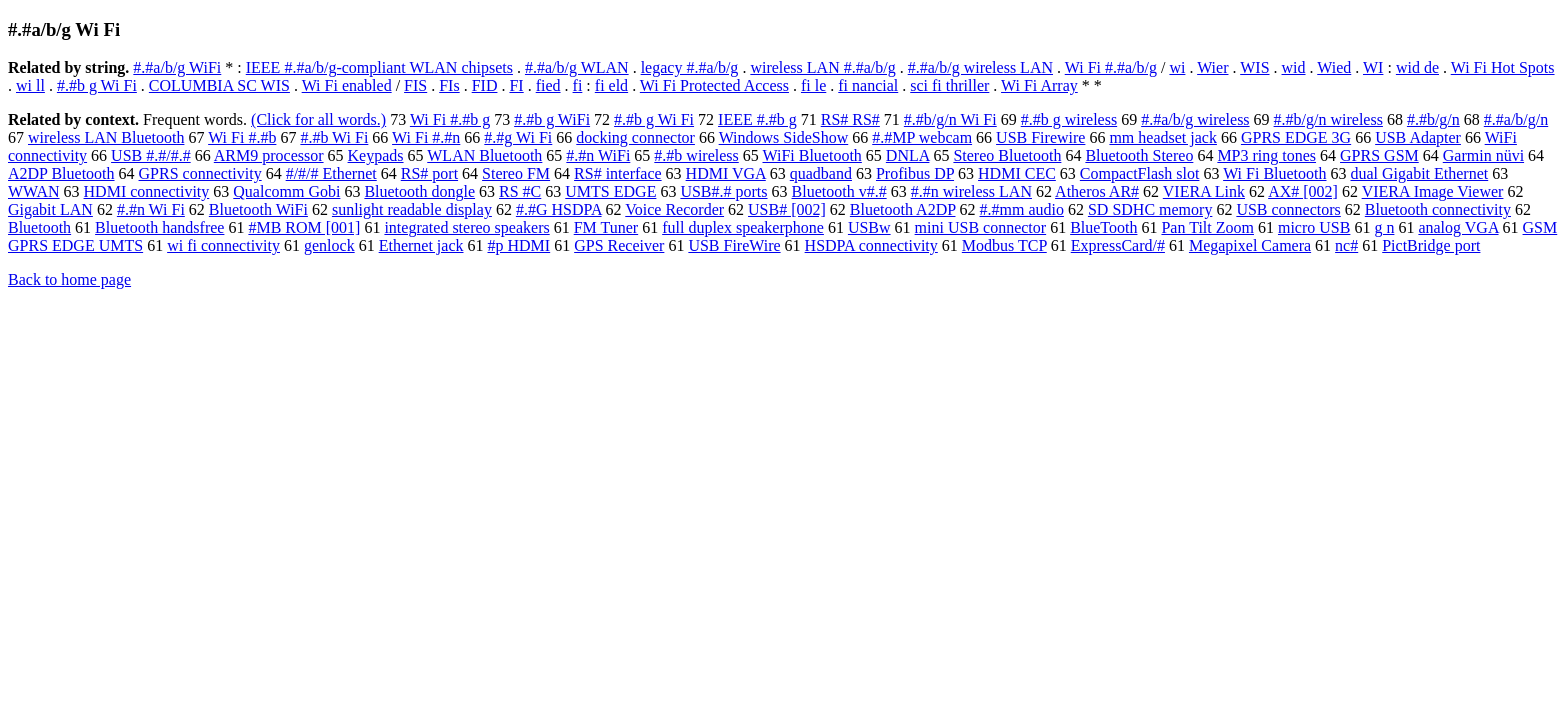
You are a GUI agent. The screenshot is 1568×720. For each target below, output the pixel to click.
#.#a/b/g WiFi (177, 67)
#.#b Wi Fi (334, 137)
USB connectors (1288, 209)
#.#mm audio (1021, 209)
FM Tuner (606, 227)
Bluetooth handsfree (159, 227)
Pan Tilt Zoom (1207, 227)
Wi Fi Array (1039, 85)
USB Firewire (1040, 137)
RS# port (429, 173)
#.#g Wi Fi (518, 137)
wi (1177, 67)
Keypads (376, 155)
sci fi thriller (949, 85)
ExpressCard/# (1118, 245)
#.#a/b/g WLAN (577, 67)
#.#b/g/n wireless (1328, 119)
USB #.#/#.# (151, 155)
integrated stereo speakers (466, 227)
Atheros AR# (1097, 191)
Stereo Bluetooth (1007, 155)
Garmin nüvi (1483, 155)
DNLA (908, 155)
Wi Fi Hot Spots (1503, 67)
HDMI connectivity (147, 191)
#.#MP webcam (922, 137)
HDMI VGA (726, 173)
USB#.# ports (723, 191)
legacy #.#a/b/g (690, 67)
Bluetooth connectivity (1438, 209)
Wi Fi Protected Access (714, 85)
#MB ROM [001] (304, 227)
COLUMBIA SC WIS (219, 85)
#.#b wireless (696, 155)
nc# (1346, 245)
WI (1373, 67)
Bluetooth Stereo (1139, 155)
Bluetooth (39, 227)
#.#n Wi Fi (151, 209)
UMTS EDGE (610, 191)
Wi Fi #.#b (242, 137)
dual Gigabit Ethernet (1419, 173)
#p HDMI (519, 245)
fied (548, 85)
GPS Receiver (619, 245)
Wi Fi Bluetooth (1274, 173)
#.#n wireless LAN (971, 191)
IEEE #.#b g (757, 119)
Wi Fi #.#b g (450, 119)
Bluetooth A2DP (903, 209)
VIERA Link (1204, 191)
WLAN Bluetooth (484, 155)
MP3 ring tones (1266, 155)
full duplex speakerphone (743, 227)
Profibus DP (915, 173)
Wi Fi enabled (347, 85)
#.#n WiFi (598, 155)
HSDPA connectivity (871, 245)
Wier (1212, 67)
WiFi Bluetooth (811, 155)
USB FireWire (734, 245)
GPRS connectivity (200, 173)
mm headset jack (1163, 137)
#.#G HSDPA (559, 209)
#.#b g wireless (1069, 119)
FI (516, 85)
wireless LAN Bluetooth (106, 137)
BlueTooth (1103, 227)
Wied (1334, 67)
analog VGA (1458, 227)
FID (485, 85)
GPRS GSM (1379, 155)
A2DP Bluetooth (61, 173)
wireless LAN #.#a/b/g (822, 67)
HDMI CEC (1017, 173)
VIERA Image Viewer (1433, 191)
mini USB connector (981, 227)
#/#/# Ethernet (331, 173)
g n (1384, 227)
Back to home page (69, 279)
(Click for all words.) (318, 119)
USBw (869, 227)
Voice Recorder (674, 209)
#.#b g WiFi (552, 119)
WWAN (34, 191)
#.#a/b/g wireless (1195, 119)
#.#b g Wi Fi (97, 85)
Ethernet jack (421, 245)
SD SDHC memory (1150, 209)
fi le (813, 85)
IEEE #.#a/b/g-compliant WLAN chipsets (379, 67)
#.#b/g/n (1433, 119)
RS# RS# (850, 119)
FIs (449, 85)
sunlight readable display (412, 209)
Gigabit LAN (50, 209)
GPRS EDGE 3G (1296, 137)
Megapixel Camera (1250, 245)
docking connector (635, 137)
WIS (1254, 67)
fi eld (611, 85)
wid (1294, 67)
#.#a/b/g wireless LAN (980, 67)
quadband (821, 173)
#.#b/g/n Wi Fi (950, 119)
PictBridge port (1431, 245)
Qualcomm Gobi (286, 191)
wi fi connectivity (223, 245)
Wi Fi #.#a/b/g (1111, 67)
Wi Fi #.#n (426, 137)
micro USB (1314, 227)
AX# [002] (1303, 191)
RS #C (520, 191)
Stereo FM (516, 173)
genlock (329, 245)
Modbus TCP (1004, 245)
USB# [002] (787, 209)
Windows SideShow (784, 137)
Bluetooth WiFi (258, 209)
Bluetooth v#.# (839, 191)
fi (578, 85)
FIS (415, 85)
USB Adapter (1418, 137)
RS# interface (618, 173)
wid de (1417, 67)
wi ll (30, 85)
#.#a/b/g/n (1516, 119)
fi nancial (868, 85)
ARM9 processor (269, 155)
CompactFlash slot (1140, 173)
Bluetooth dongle (419, 191)
